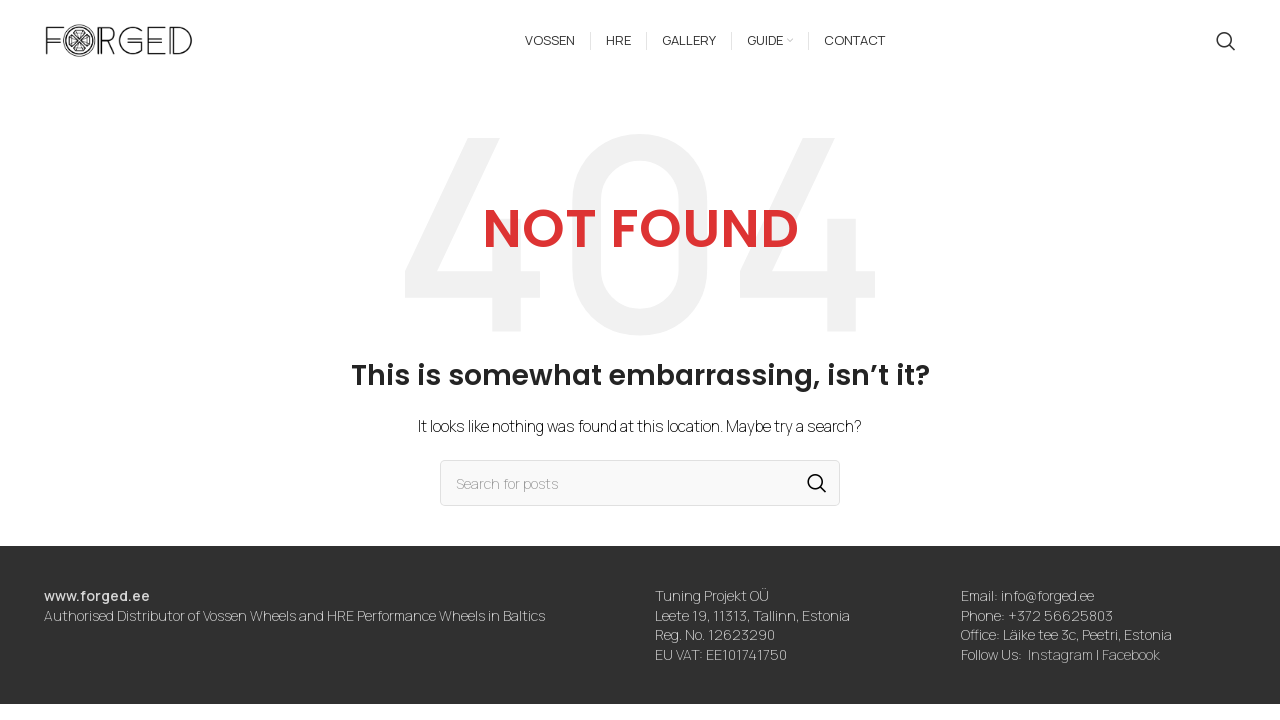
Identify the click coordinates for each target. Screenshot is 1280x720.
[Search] (1226, 45)
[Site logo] (119, 43)
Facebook (1131, 663)
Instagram (1060, 663)
